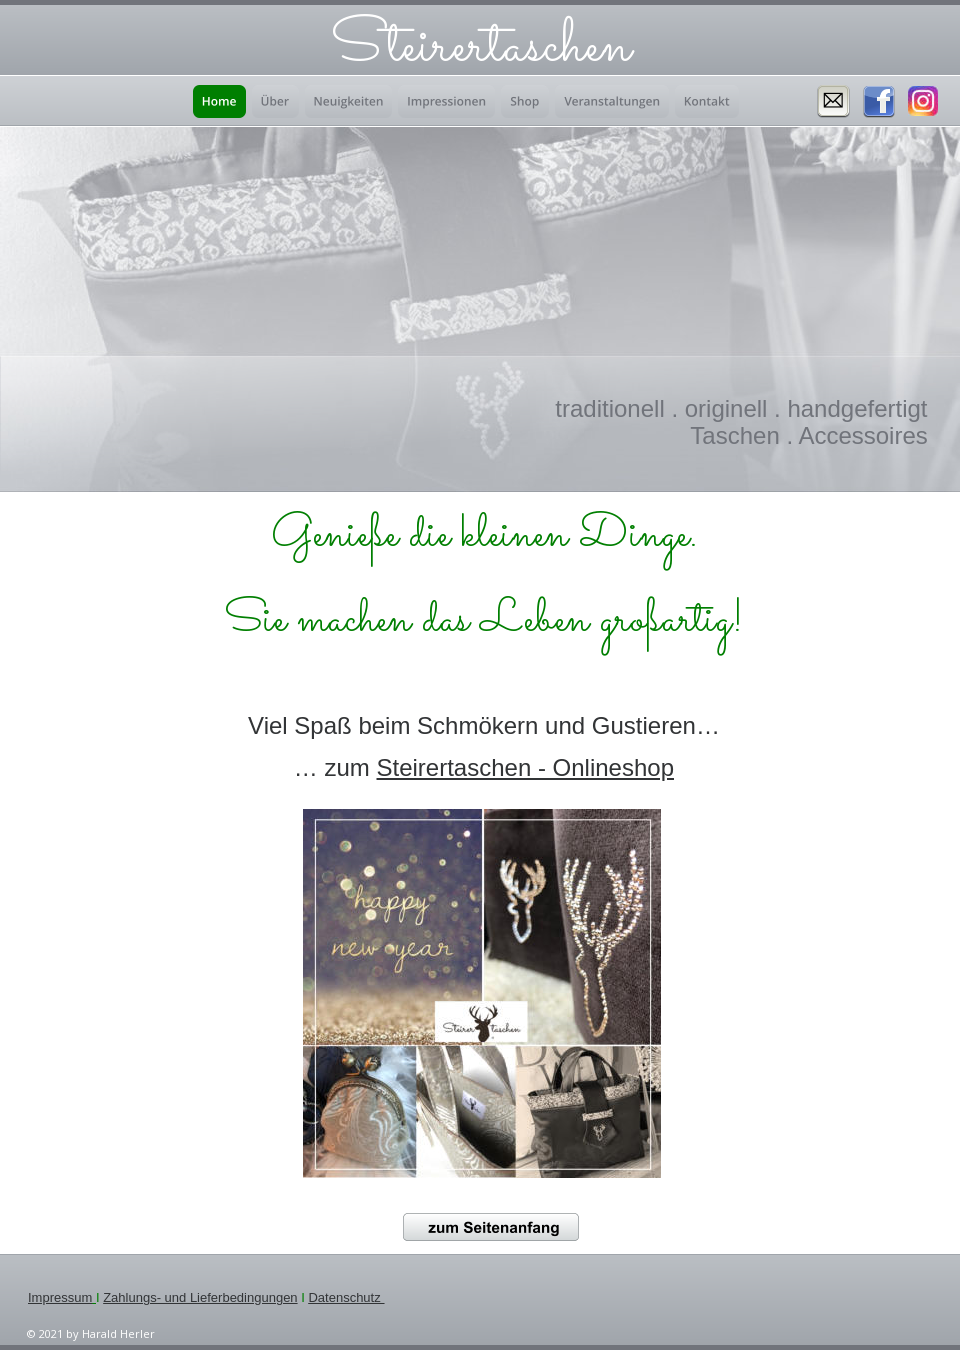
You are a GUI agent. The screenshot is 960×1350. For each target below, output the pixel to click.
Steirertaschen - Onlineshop (526, 767)
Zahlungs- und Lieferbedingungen (200, 1297)
